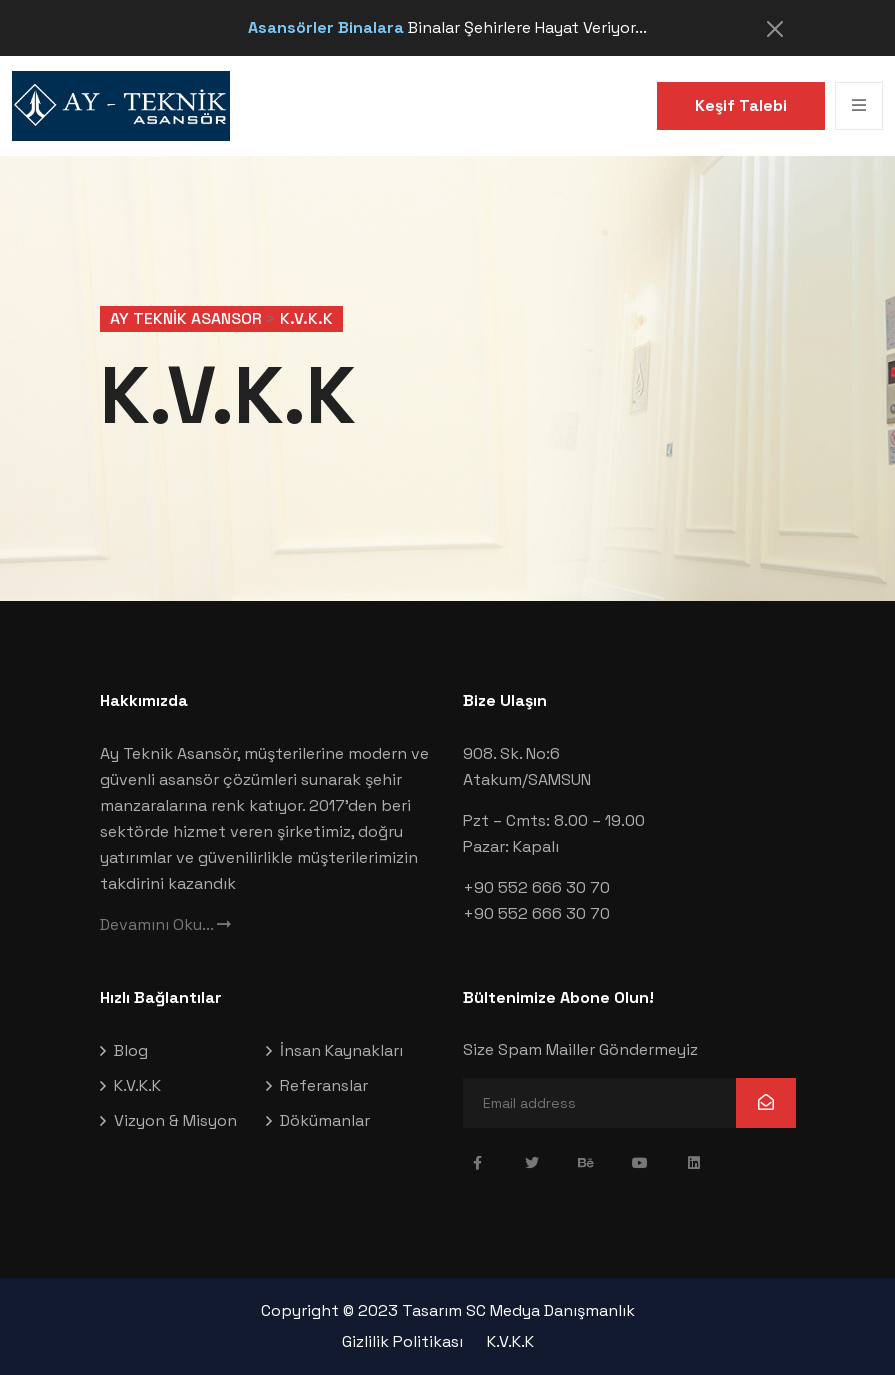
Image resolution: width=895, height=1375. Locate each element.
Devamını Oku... (165, 924)
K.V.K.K (137, 1085)
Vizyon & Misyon (175, 1120)
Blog (131, 1050)
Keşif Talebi (741, 105)
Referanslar (324, 1085)
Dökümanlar (325, 1120)
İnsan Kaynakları (341, 1050)
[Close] (775, 29)
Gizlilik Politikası (402, 1341)
